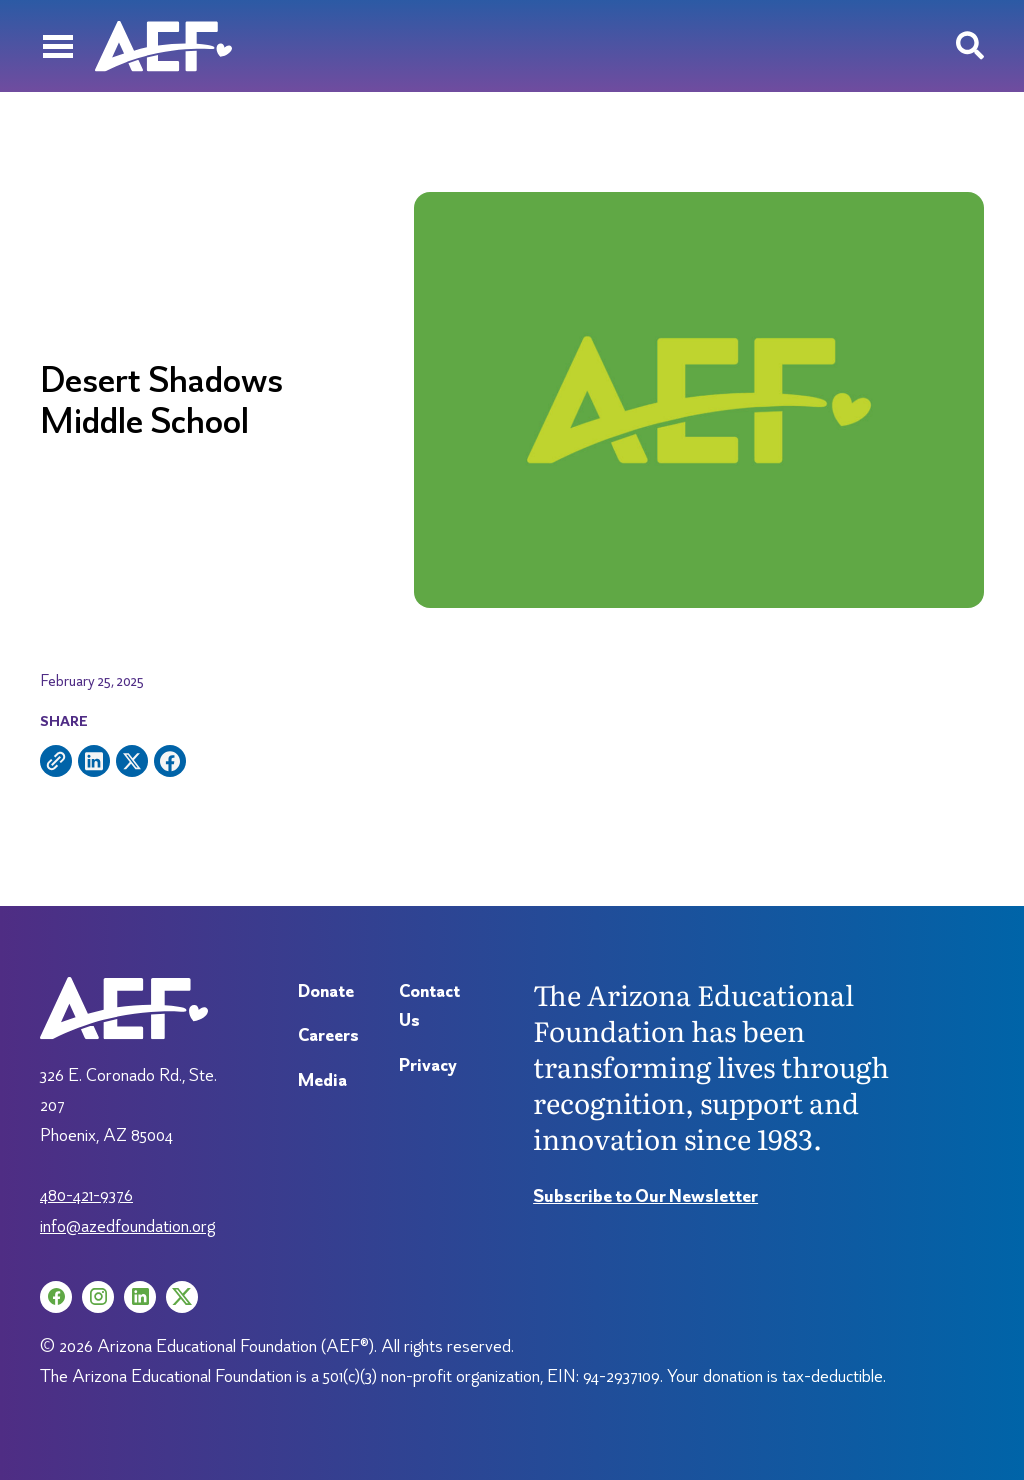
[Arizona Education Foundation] (163, 46)
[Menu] (57, 46)
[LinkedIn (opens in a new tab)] (140, 1297)
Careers (328, 1034)
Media (322, 1079)
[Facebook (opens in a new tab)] (56, 1297)
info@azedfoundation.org (127, 1225)
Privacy (428, 1064)
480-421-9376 (86, 1194)
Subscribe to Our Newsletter (645, 1195)
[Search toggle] (970, 46)
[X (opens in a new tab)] (182, 1297)
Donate (326, 990)
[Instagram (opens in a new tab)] (98, 1297)
